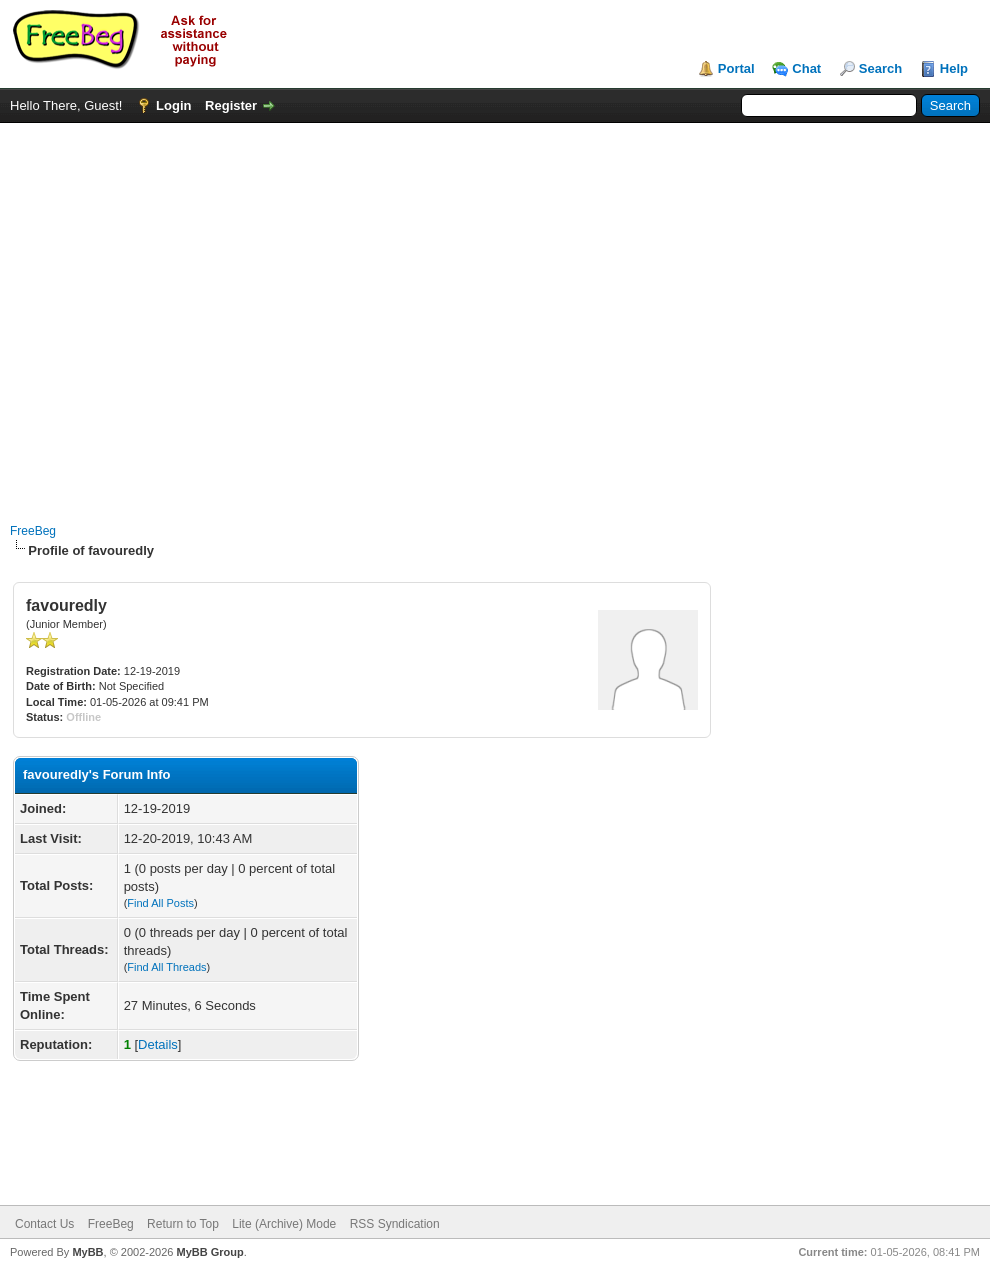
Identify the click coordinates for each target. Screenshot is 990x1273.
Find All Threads (166, 967)
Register (231, 105)
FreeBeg (33, 531)
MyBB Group (209, 1252)
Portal (736, 68)
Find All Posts (160, 903)
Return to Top (183, 1224)
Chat (806, 68)
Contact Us (44, 1224)
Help (954, 68)
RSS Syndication (395, 1224)
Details (158, 1044)
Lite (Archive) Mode (284, 1224)
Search (880, 68)
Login (173, 105)
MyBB (87, 1252)
